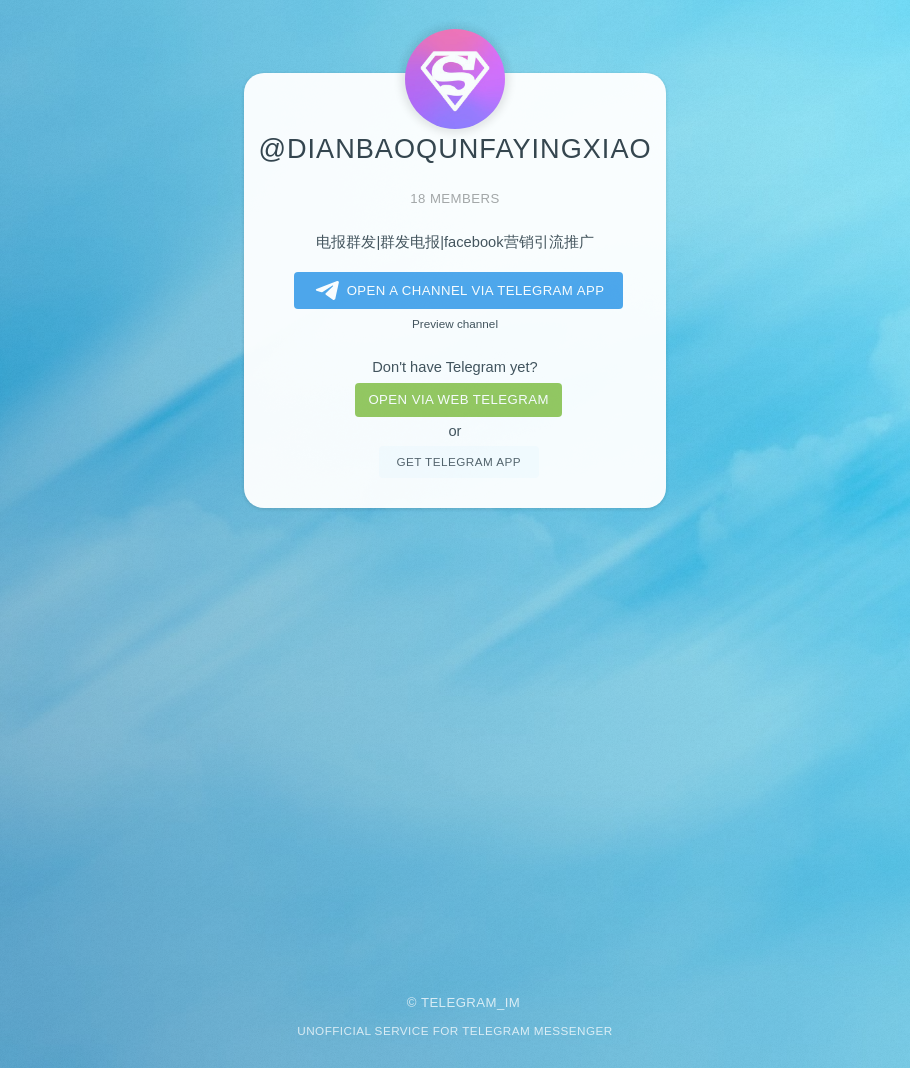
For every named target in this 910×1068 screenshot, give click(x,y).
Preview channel (455, 323)
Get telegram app (458, 461)
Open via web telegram (458, 399)
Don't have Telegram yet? (454, 367)
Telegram (459, 1002)
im (513, 1002)
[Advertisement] (455, 737)
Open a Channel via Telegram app (456, 291)
